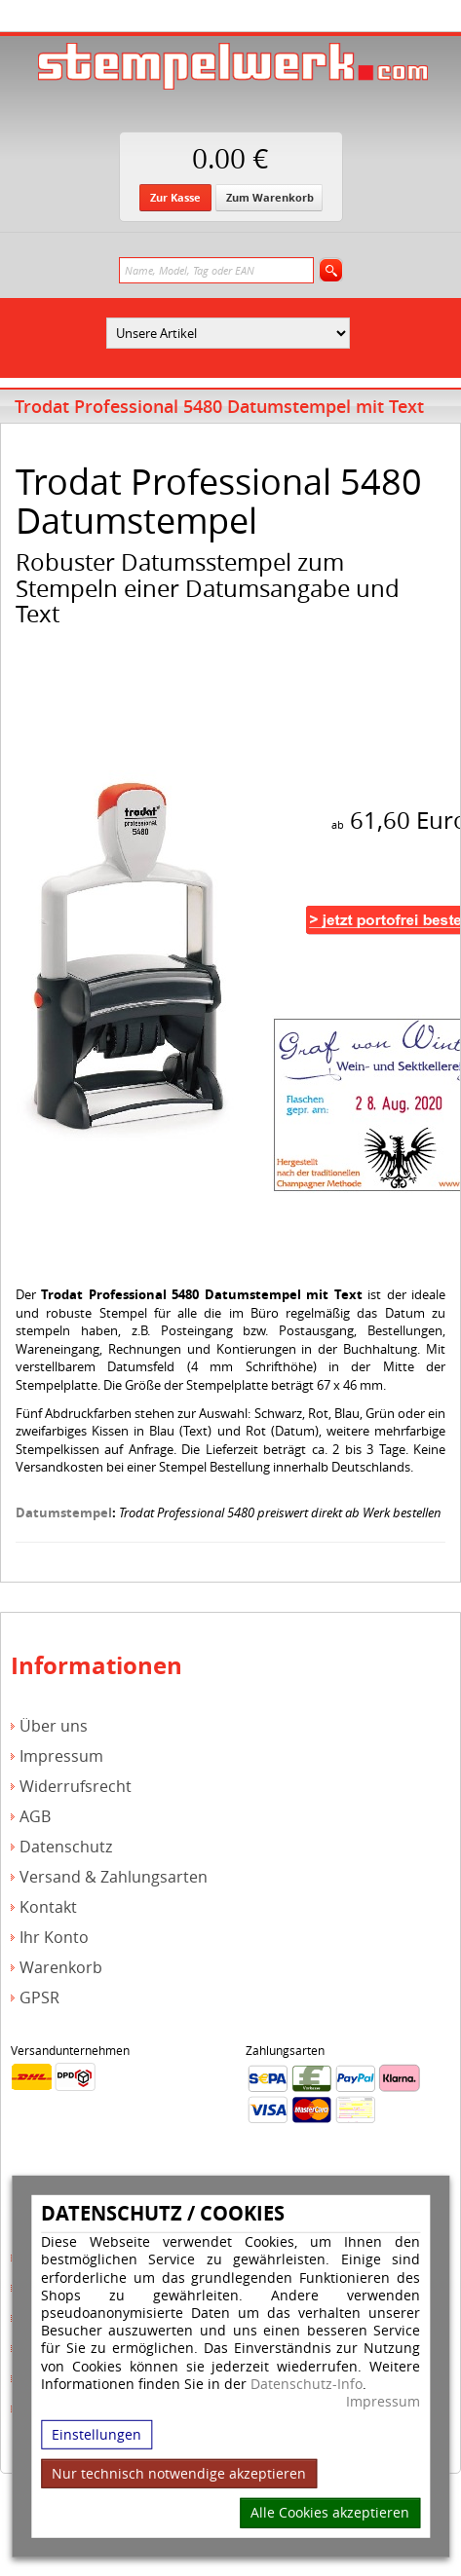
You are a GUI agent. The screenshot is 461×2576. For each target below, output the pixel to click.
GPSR (39, 1998)
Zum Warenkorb (270, 197)
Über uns (53, 1726)
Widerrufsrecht (75, 1786)
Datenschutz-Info (306, 2382)
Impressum (383, 2401)
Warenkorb (60, 1968)
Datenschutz (65, 1847)
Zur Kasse (175, 197)
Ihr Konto (54, 1937)
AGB (35, 1817)
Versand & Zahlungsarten (113, 1877)
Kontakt (48, 1907)
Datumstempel (64, 1512)
